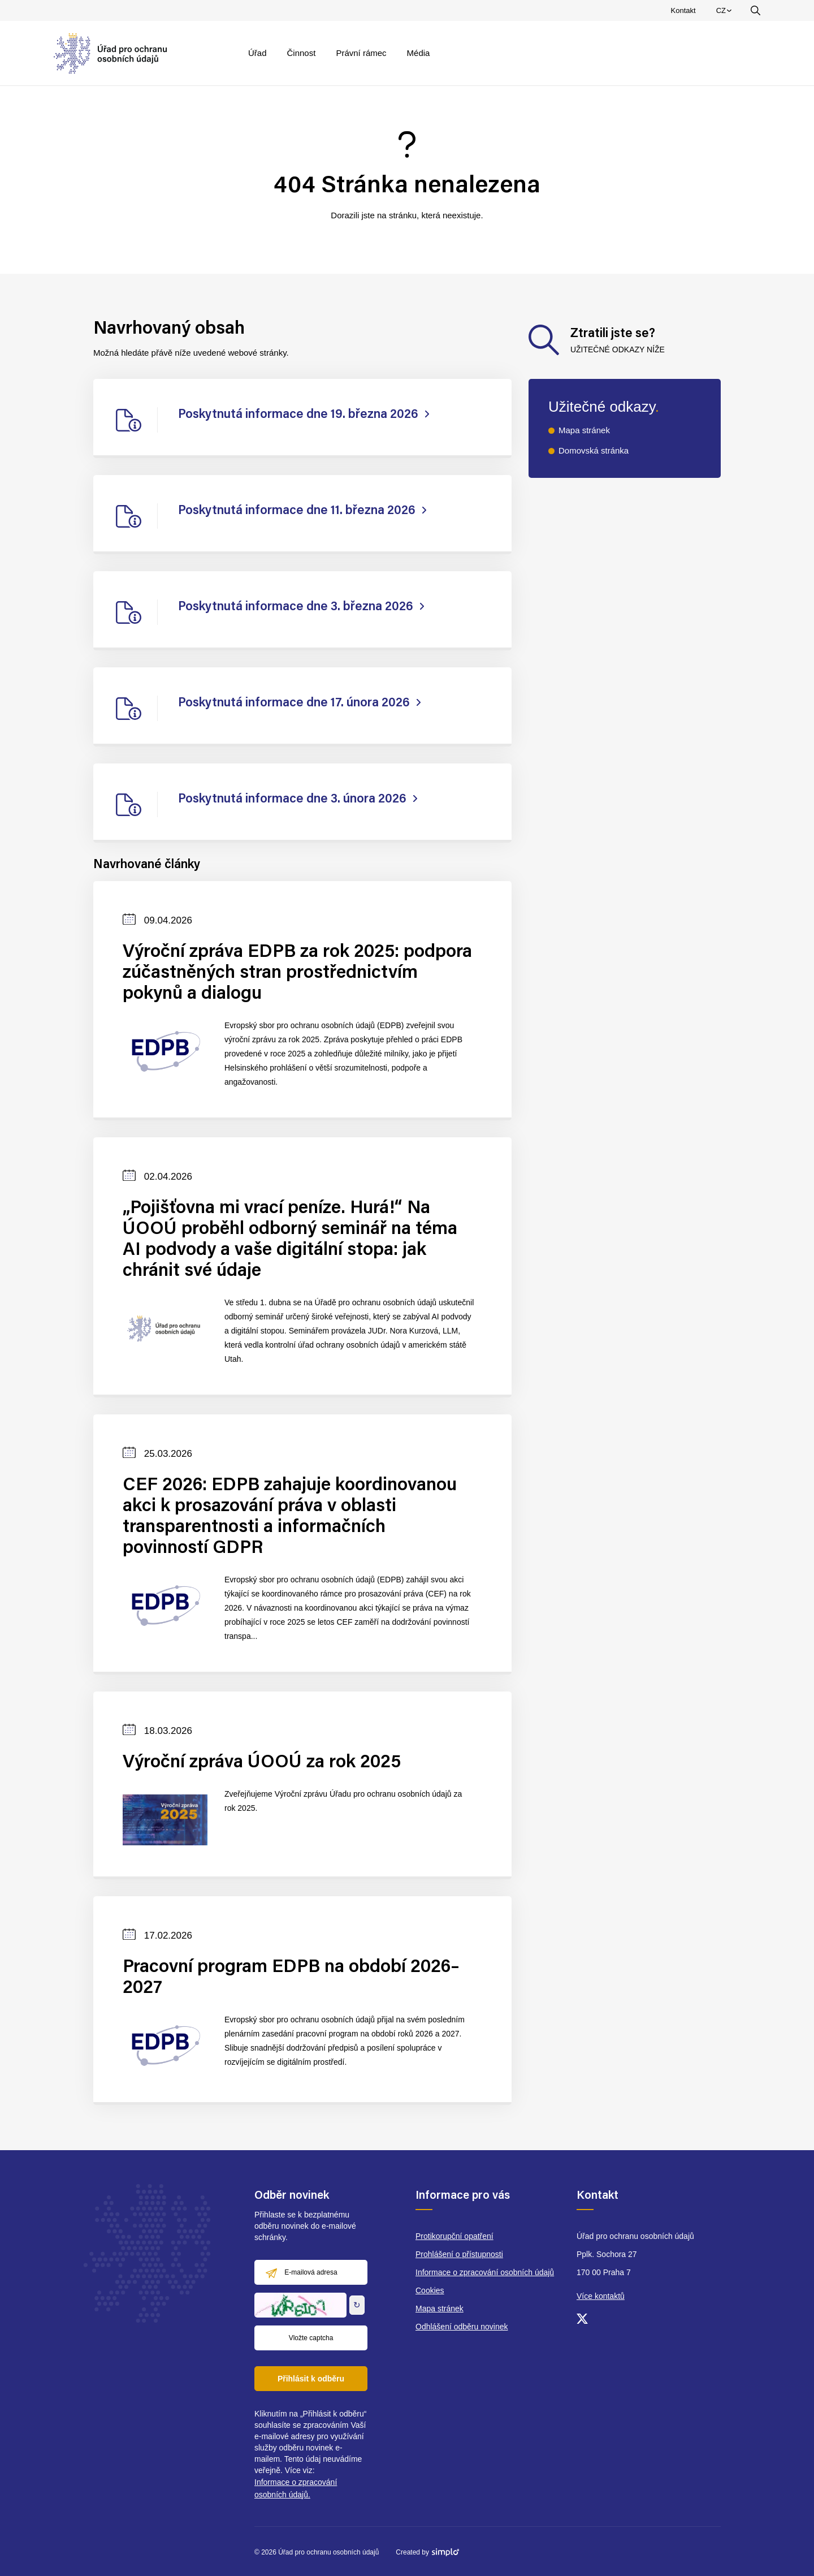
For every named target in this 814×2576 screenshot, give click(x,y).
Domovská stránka (593, 450)
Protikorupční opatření (454, 2236)
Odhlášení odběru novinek (461, 2326)
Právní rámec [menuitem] (361, 53)
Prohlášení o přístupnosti (459, 2254)
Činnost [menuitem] (301, 53)
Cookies (429, 2290)
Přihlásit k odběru (311, 2378)
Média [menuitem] (418, 53)
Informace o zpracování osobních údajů (484, 2272)
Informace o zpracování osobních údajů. (295, 2488)
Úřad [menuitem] (257, 53)
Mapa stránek (584, 430)
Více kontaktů (601, 2296)
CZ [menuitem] (725, 13)
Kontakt (683, 10)
